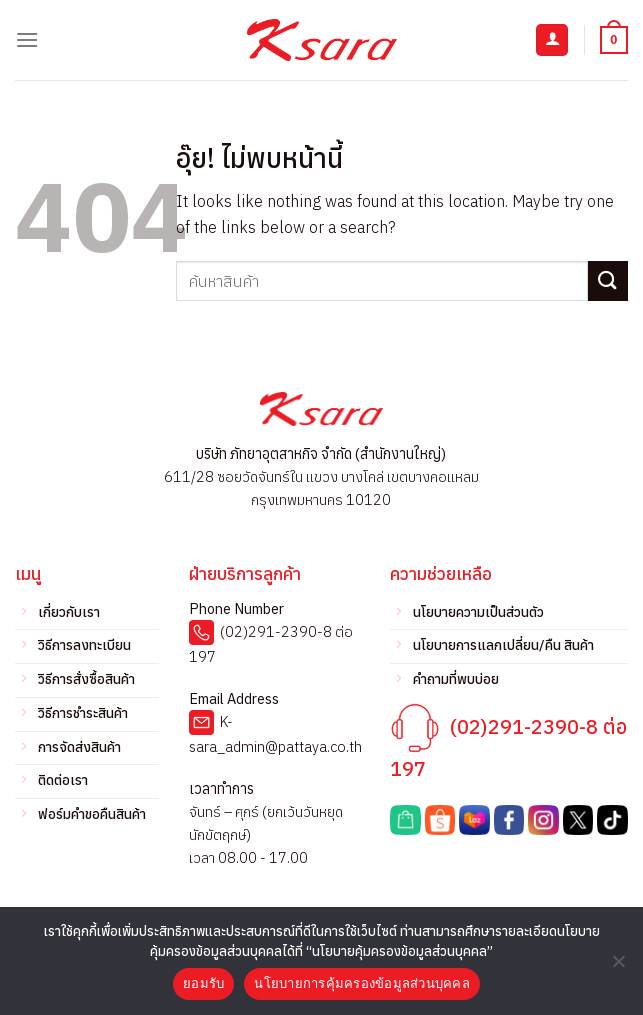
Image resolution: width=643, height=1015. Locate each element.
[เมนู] (27, 39)
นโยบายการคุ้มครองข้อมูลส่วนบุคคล (362, 983)
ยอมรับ (203, 983)
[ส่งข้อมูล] (608, 280)
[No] (618, 967)
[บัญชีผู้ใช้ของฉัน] (552, 40)
